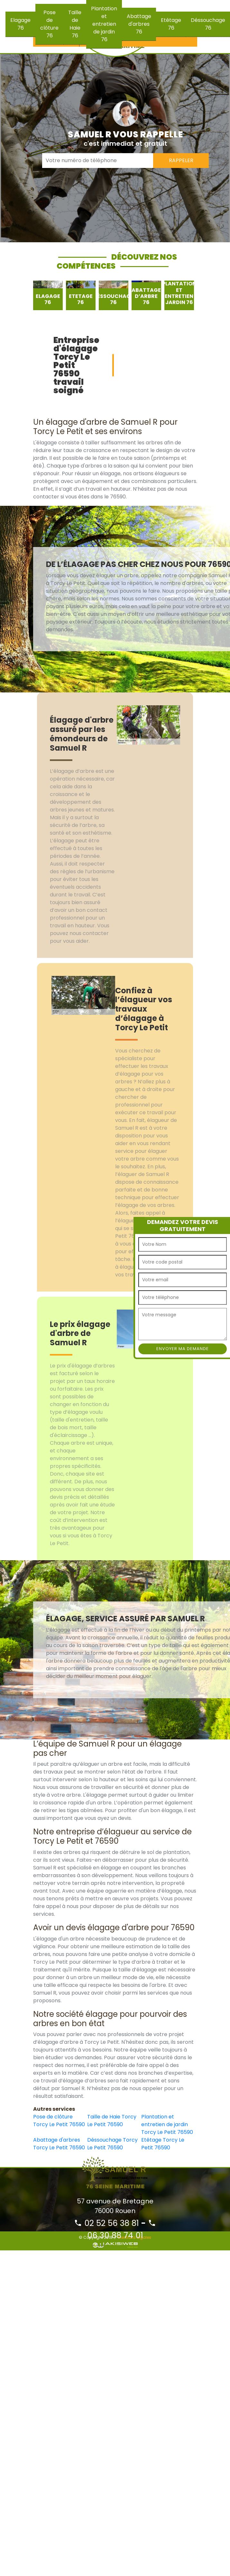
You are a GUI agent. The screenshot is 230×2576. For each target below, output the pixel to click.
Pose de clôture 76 (49, 24)
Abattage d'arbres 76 (139, 24)
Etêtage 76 (171, 24)
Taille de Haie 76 (74, 24)
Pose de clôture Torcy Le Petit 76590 (59, 2120)
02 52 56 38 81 (106, 2223)
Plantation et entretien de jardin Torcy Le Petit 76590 (167, 2124)
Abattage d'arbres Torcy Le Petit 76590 (59, 2143)
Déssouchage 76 (208, 24)
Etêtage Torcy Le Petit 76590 (162, 2143)
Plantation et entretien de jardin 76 (104, 24)
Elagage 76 (20, 24)
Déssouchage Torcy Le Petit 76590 (112, 2143)
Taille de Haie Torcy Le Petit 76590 (111, 2120)
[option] (48, 295)
